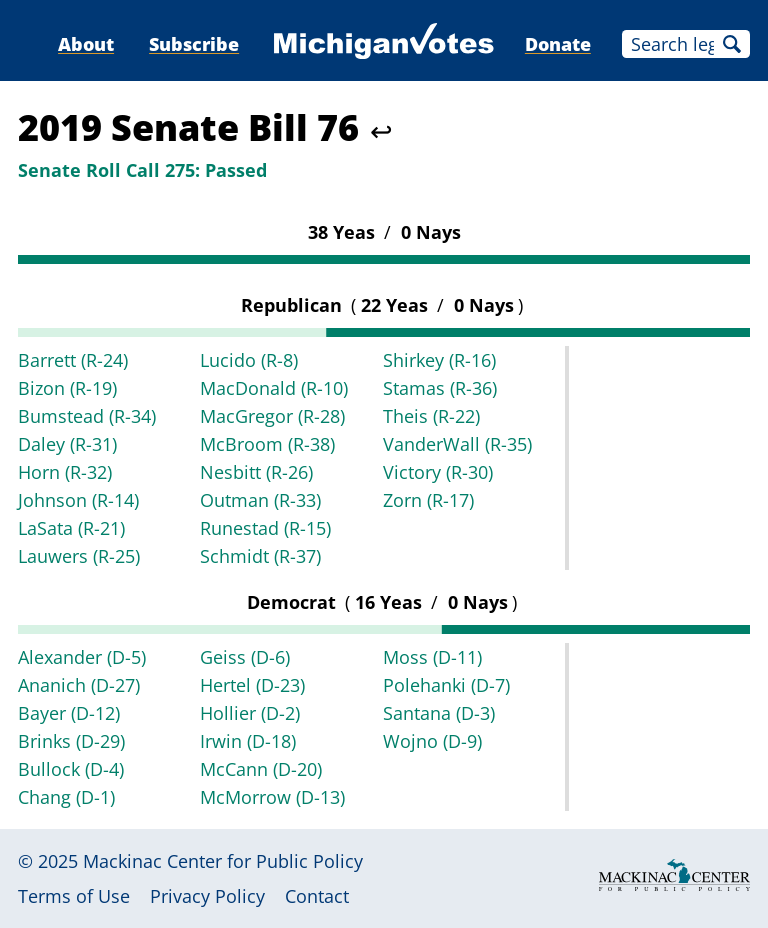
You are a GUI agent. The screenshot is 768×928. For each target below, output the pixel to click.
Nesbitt (256, 472)
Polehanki (446, 685)
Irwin (248, 741)
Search (732, 44)
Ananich (79, 685)
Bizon (67, 388)
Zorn (428, 500)
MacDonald (274, 388)
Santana (439, 713)
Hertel (252, 685)
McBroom (267, 444)
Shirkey (439, 360)
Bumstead (87, 416)
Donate (558, 44)
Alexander (82, 657)
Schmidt (260, 556)
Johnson (78, 500)
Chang (66, 797)
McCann (261, 769)
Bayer (69, 713)
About (86, 44)
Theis (431, 416)
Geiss (245, 657)
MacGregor (272, 416)
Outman (260, 500)
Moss (432, 657)
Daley (67, 444)
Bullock (71, 769)
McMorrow (272, 797)
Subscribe (194, 44)
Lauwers (79, 556)
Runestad (265, 528)
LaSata (71, 528)
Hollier (250, 713)
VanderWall (457, 444)
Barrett (73, 360)
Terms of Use (74, 896)
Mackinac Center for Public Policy (223, 861)
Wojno (432, 741)
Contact (317, 896)
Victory (438, 472)
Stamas (440, 388)
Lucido (249, 360)
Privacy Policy (207, 896)
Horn (65, 472)
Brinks (71, 741)
